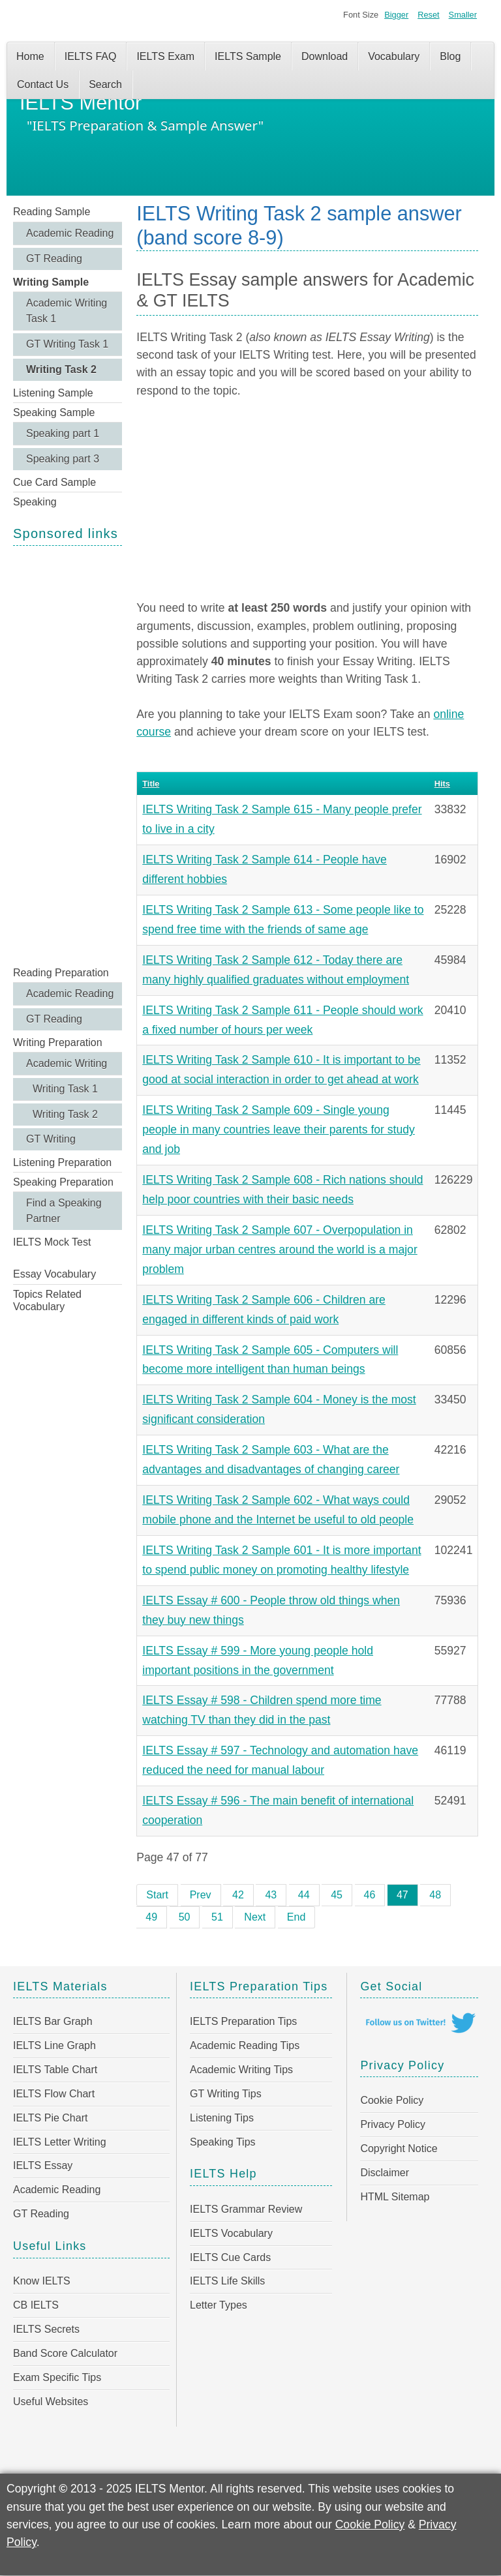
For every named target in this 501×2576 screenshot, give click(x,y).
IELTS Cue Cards (230, 2257)
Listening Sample (53, 392)
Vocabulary (393, 56)
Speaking (35, 501)
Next (255, 1917)
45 (336, 1894)
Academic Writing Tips (241, 2069)
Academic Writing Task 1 (66, 310)
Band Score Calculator (65, 2353)
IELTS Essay (42, 2165)
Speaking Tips (223, 2142)
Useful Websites (50, 2401)
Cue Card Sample (54, 482)
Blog (450, 56)
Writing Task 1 (65, 1088)
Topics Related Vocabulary (47, 1300)
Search (105, 84)
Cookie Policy (391, 2100)
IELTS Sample (248, 56)
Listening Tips (222, 2117)
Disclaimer (384, 2172)
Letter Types (218, 2305)
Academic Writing (66, 1063)
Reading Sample (51, 211)
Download (324, 56)
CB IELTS (36, 2305)
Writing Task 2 (61, 369)
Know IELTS (41, 2280)
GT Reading (54, 258)
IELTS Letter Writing (59, 2142)
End (296, 1917)
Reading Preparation (61, 972)
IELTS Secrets (46, 2329)
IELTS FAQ (91, 56)
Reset (428, 15)
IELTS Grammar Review (246, 2209)
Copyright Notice (398, 2148)
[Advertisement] (67, 754)
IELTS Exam (165, 56)
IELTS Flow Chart (54, 2093)
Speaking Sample (54, 412)
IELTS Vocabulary (231, 2233)
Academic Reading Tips (244, 2045)
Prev (200, 1894)
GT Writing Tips (226, 2093)
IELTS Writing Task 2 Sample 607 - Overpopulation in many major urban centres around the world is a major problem (279, 1249)
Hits (442, 783)
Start (157, 1894)
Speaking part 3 (62, 458)
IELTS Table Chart (55, 2069)
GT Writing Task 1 (67, 344)
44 (304, 1894)
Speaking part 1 (62, 433)
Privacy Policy (392, 2124)
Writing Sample (51, 282)
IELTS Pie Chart (50, 2117)
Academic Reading (70, 233)
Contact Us (42, 84)
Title (150, 783)
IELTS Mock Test (52, 1242)
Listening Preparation (62, 1162)
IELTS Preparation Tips (243, 2021)
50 (184, 1917)
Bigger (396, 15)
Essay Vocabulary (54, 1274)
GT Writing (51, 1139)
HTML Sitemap (394, 2196)
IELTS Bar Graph (53, 2021)
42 (238, 1894)
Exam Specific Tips (57, 2377)
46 (370, 1894)
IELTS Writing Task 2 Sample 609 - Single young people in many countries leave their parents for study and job (278, 1129)
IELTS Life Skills (227, 2280)
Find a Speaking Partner (64, 1210)
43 (271, 1894)
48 (435, 1894)
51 (217, 1917)
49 (151, 1917)
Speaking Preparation (63, 1182)
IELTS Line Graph (54, 2045)
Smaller (463, 15)
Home (30, 56)
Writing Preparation (57, 1042)
